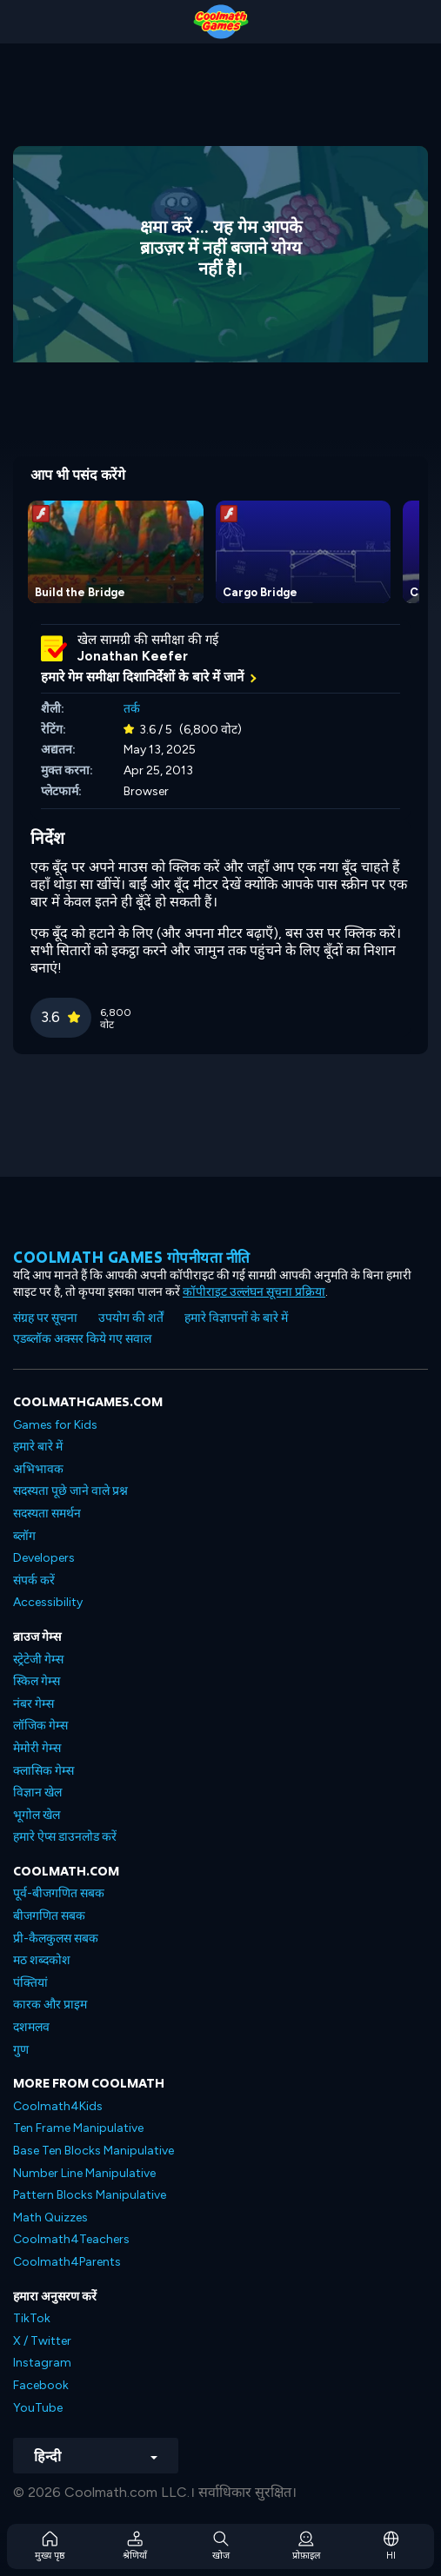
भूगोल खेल (36, 1815)
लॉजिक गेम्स (40, 1725)
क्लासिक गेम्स (43, 1770)
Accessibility (48, 1602)
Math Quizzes (50, 2217)
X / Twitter (42, 2341)
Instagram (42, 2362)
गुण (21, 2049)
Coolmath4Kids (58, 2106)
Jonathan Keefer (132, 656)
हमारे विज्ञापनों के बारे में (236, 1318)
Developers (44, 1557)
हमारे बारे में (38, 1446)
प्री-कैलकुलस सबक (55, 1938)
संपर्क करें (34, 1580)
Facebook (41, 2385)
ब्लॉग (24, 1536)
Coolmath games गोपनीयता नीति (132, 1257)
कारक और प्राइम (50, 2004)
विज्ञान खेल (37, 1792)
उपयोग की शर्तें (131, 1318)
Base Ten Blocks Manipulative (93, 2150)
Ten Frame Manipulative (78, 2128)
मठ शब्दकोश (41, 1960)
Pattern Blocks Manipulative (89, 2195)
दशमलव (31, 2027)
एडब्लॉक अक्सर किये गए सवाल (82, 1338)
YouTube (38, 2407)
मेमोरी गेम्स (37, 1748)
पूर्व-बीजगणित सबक (58, 1893)
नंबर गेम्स (33, 1703)
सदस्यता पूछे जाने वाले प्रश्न (70, 1491)
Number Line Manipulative (84, 2173)
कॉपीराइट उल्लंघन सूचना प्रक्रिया (254, 1292)
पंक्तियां (30, 1982)
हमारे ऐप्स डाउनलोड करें (65, 1836)
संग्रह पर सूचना (45, 1318)
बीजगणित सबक (49, 1916)
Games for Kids (55, 1424)
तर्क (132, 708)
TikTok (31, 2318)
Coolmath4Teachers (71, 2239)
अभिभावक (38, 1469)
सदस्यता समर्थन (47, 1513)
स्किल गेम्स (36, 1681)
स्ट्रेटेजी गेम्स (38, 1659)
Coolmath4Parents (67, 2261)
